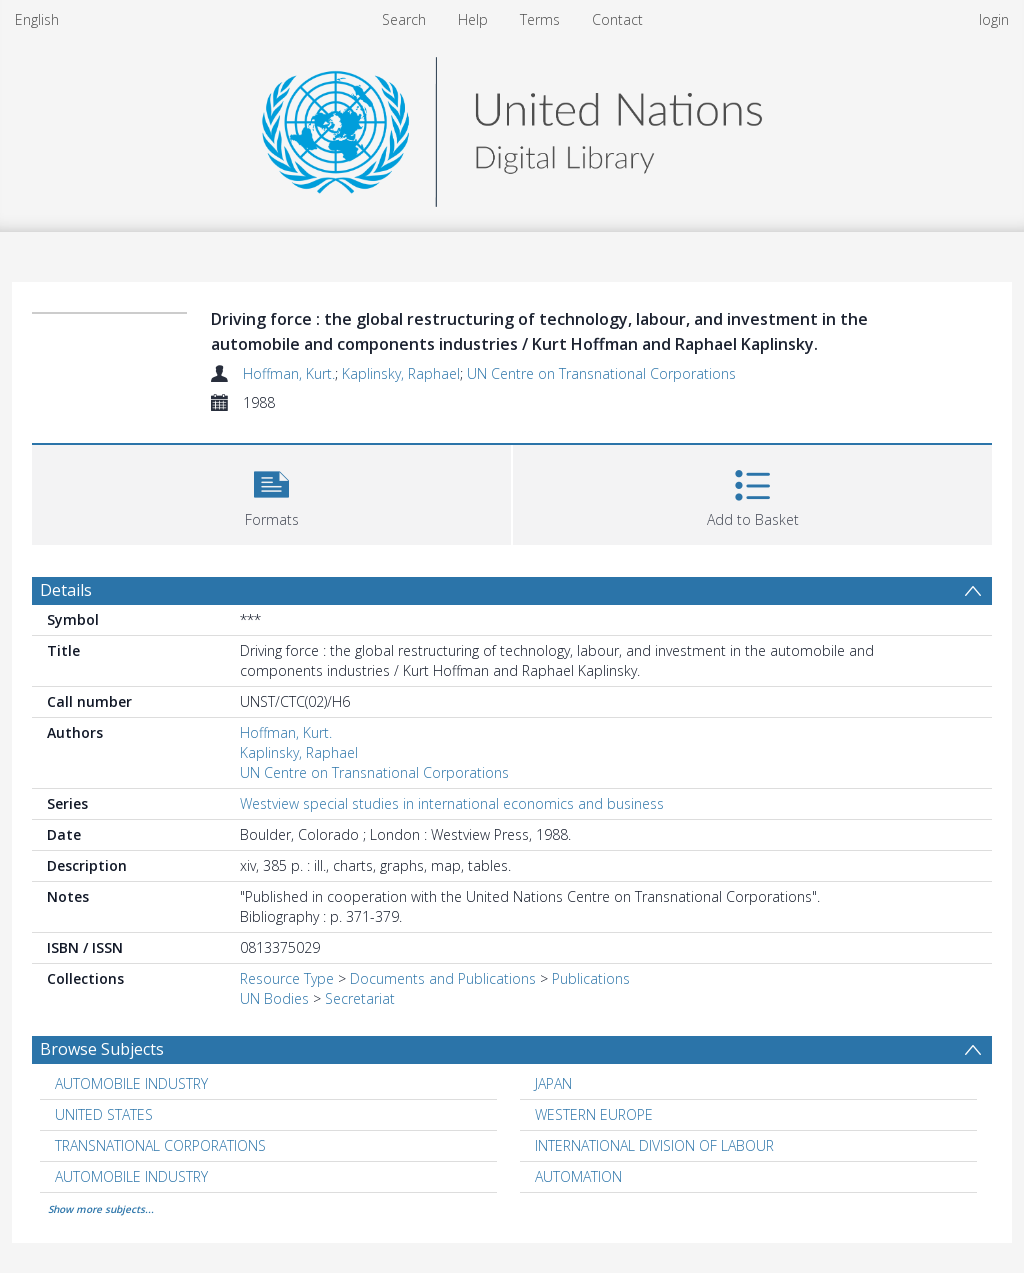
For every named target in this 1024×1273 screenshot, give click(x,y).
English (37, 19)
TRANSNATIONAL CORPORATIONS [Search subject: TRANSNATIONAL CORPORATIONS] (160, 1145)
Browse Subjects (102, 1049)
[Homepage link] (512, 126)
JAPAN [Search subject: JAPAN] (553, 1083)
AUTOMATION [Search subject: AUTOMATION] (578, 1176)
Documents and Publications (443, 978)
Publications (591, 978)
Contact (617, 19)
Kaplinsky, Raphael (401, 373)
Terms (540, 19)
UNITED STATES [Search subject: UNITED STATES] (104, 1114)
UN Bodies (274, 998)
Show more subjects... (101, 1209)
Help (473, 19)
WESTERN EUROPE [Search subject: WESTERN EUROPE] (594, 1114)
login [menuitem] (994, 19)
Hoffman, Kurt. (289, 373)
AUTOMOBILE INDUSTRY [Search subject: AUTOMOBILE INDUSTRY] (131, 1083)
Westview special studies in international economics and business (452, 803)
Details (66, 590)
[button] (271, 492)
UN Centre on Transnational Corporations (601, 373)
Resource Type (287, 978)
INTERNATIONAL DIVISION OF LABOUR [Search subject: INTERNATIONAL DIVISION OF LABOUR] (654, 1145)
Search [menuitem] (404, 19)
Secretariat (360, 998)
